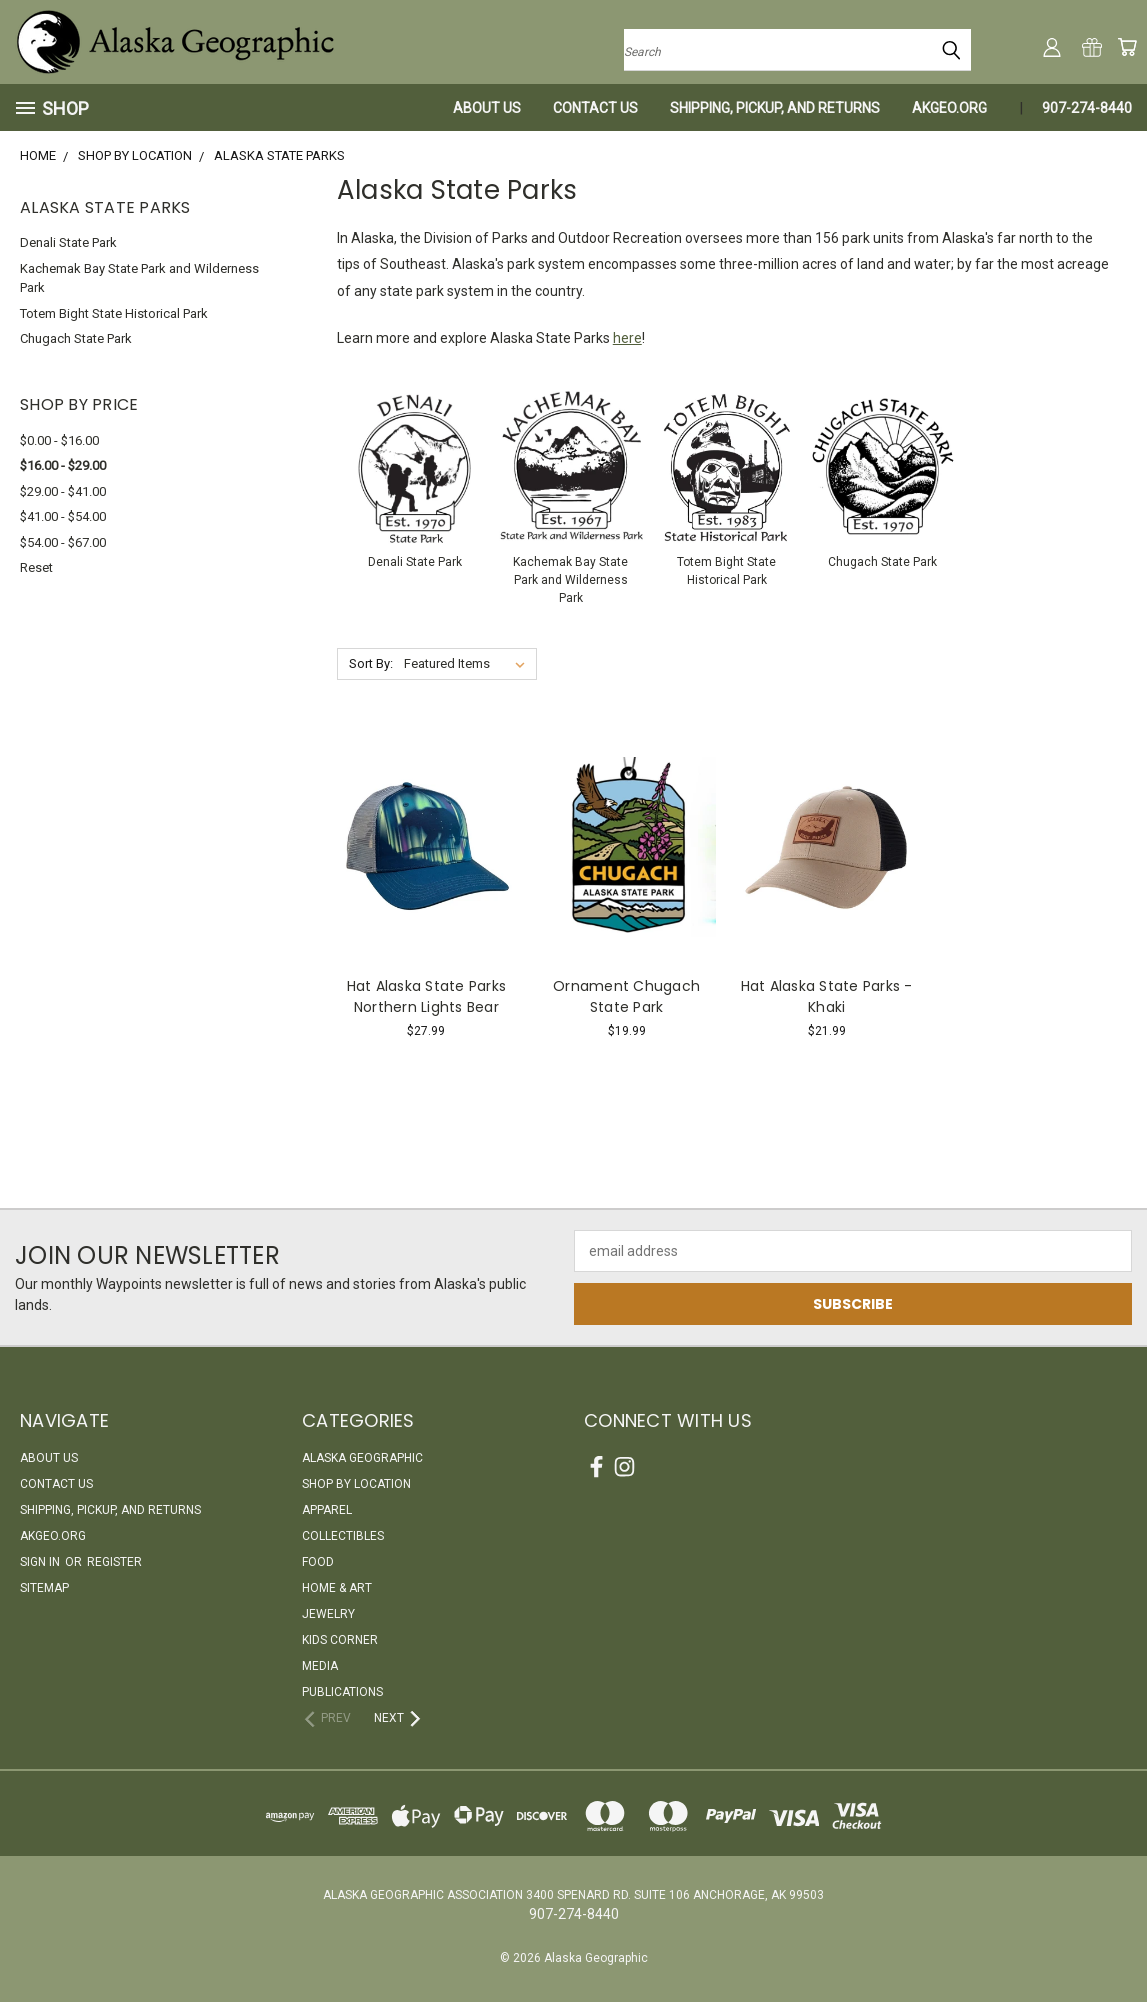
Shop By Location (356, 1484)
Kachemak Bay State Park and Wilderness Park (139, 278)
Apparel (327, 1510)
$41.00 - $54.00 (63, 516)
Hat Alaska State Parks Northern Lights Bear (427, 996)
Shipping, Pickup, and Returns (775, 108)
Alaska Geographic (362, 1458)
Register (114, 1562)
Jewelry (328, 1614)
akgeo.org (949, 108)
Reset (36, 567)
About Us (487, 108)
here (627, 338)
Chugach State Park (76, 338)
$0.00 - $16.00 (59, 440)
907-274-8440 (1087, 108)
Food (318, 1562)
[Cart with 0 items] (1127, 47)
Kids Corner (340, 1640)
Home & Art (337, 1588)
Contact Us (595, 108)
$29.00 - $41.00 (63, 491)
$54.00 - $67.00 (63, 542)
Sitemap (44, 1588)
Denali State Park (68, 242)
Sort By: (371, 663)
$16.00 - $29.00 (63, 465)
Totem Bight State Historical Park (114, 313)
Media (320, 1666)
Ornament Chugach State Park (626, 996)
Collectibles (343, 1536)
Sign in (41, 1562)
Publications (342, 1692)
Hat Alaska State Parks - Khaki (827, 996)
